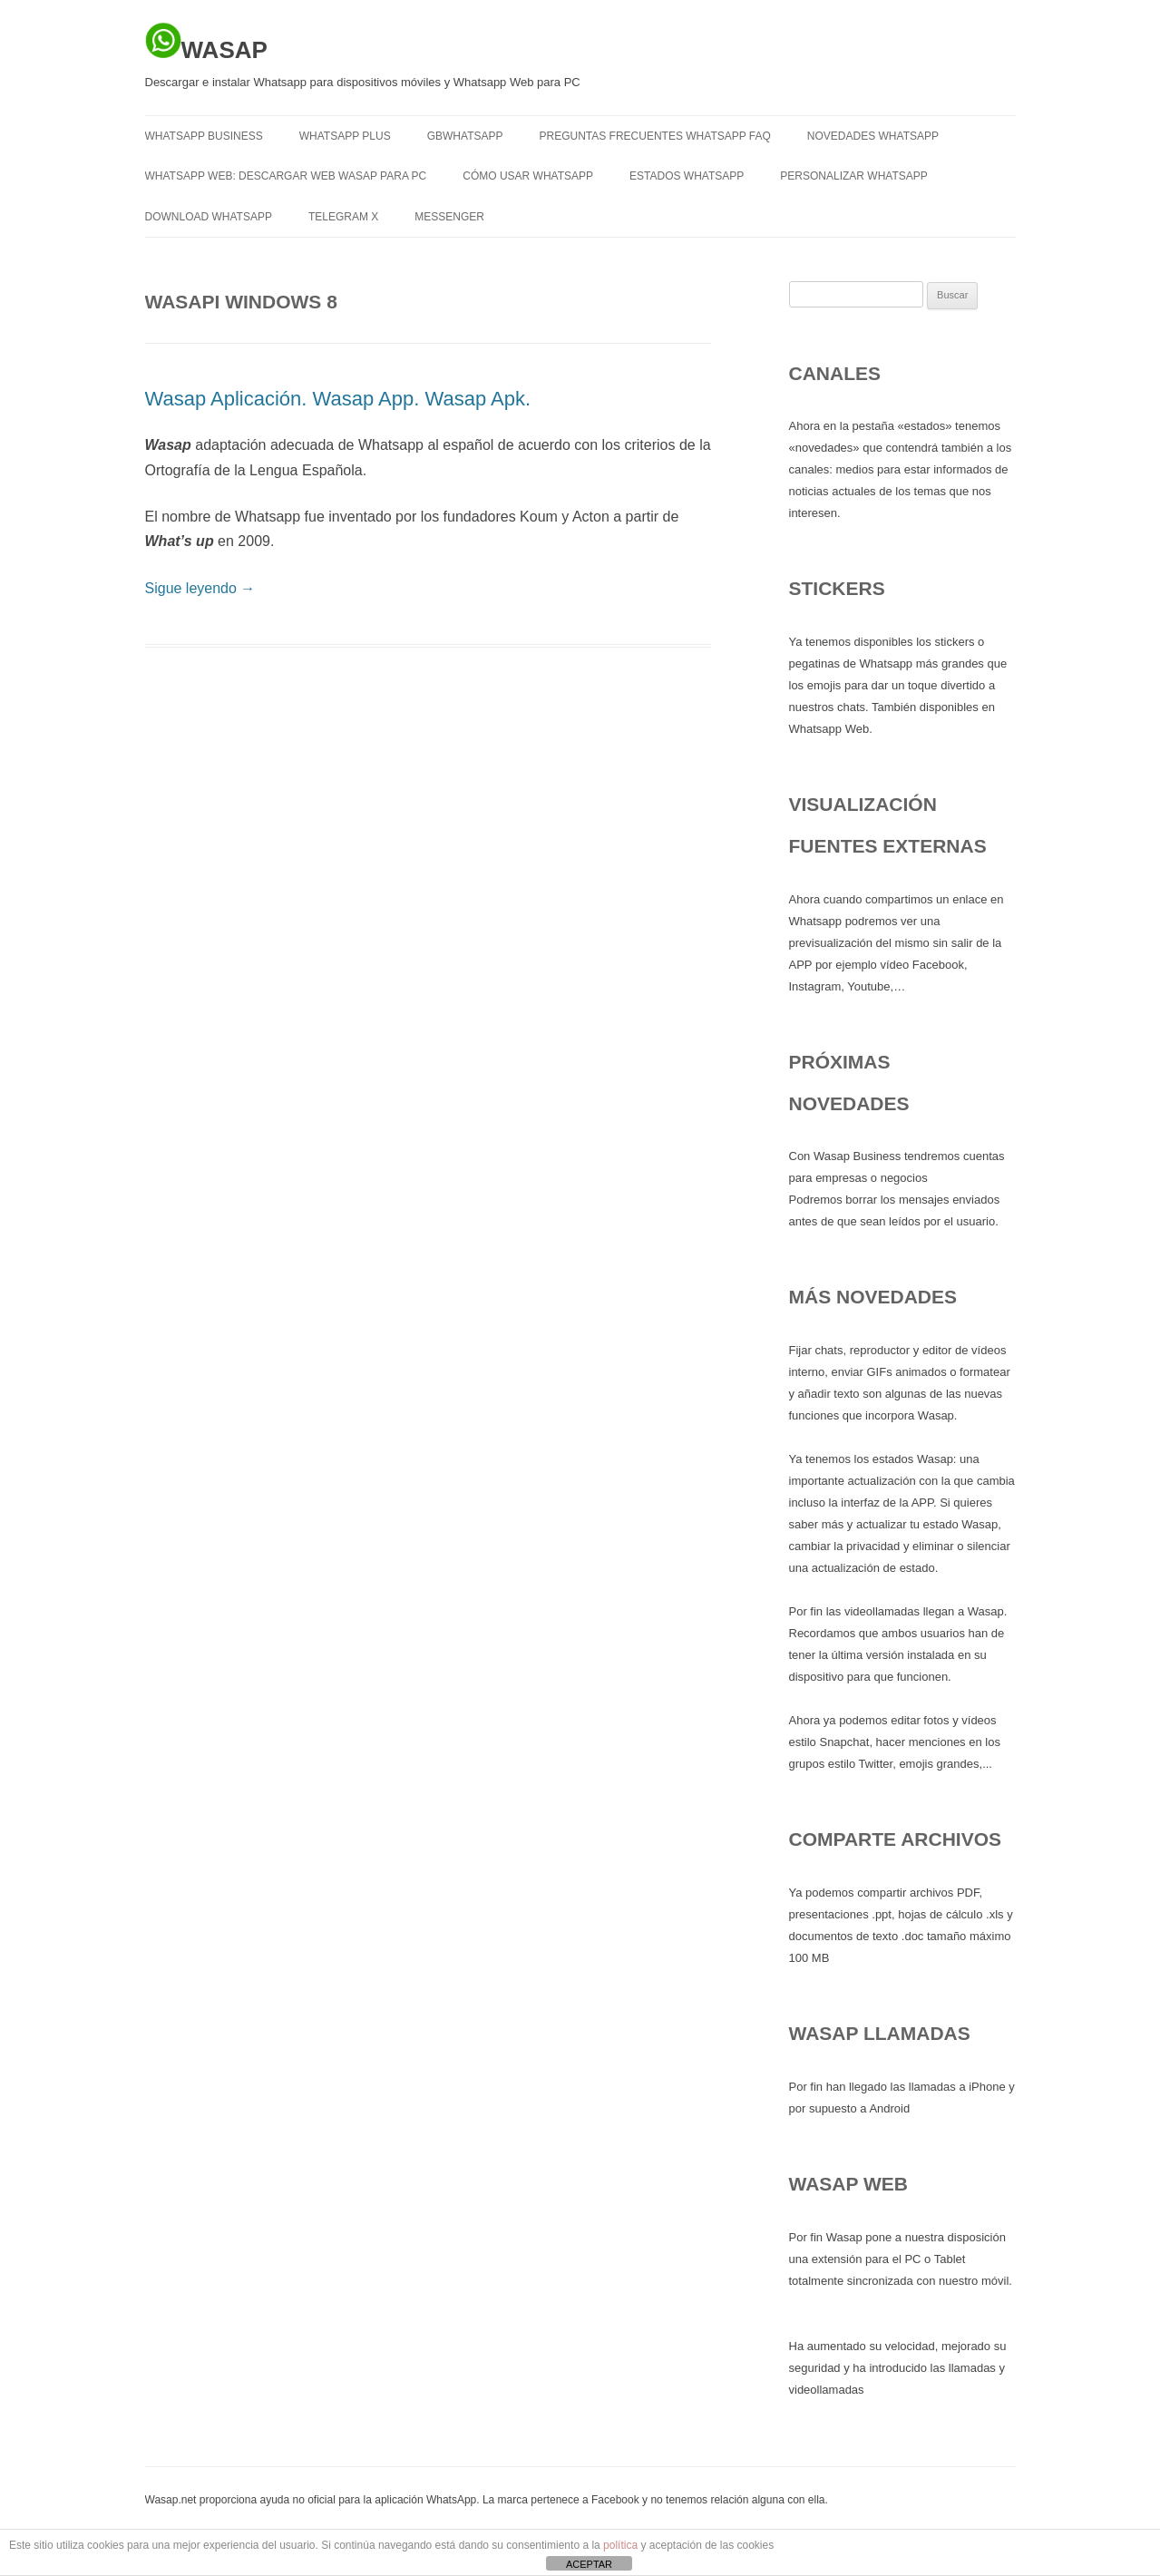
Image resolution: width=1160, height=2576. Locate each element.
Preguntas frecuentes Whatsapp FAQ (654, 136)
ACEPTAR (589, 2564)
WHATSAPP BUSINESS (204, 136)
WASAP (206, 42)
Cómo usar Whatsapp (528, 176)
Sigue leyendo (200, 588)
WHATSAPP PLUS (345, 136)
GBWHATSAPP (465, 136)
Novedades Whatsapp (873, 136)
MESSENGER (449, 216)
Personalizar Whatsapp (853, 176)
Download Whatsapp (208, 216)
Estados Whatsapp (686, 176)
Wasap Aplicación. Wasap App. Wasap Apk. (338, 398)
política (620, 2545)
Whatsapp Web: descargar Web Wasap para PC (286, 176)
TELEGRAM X (343, 216)
